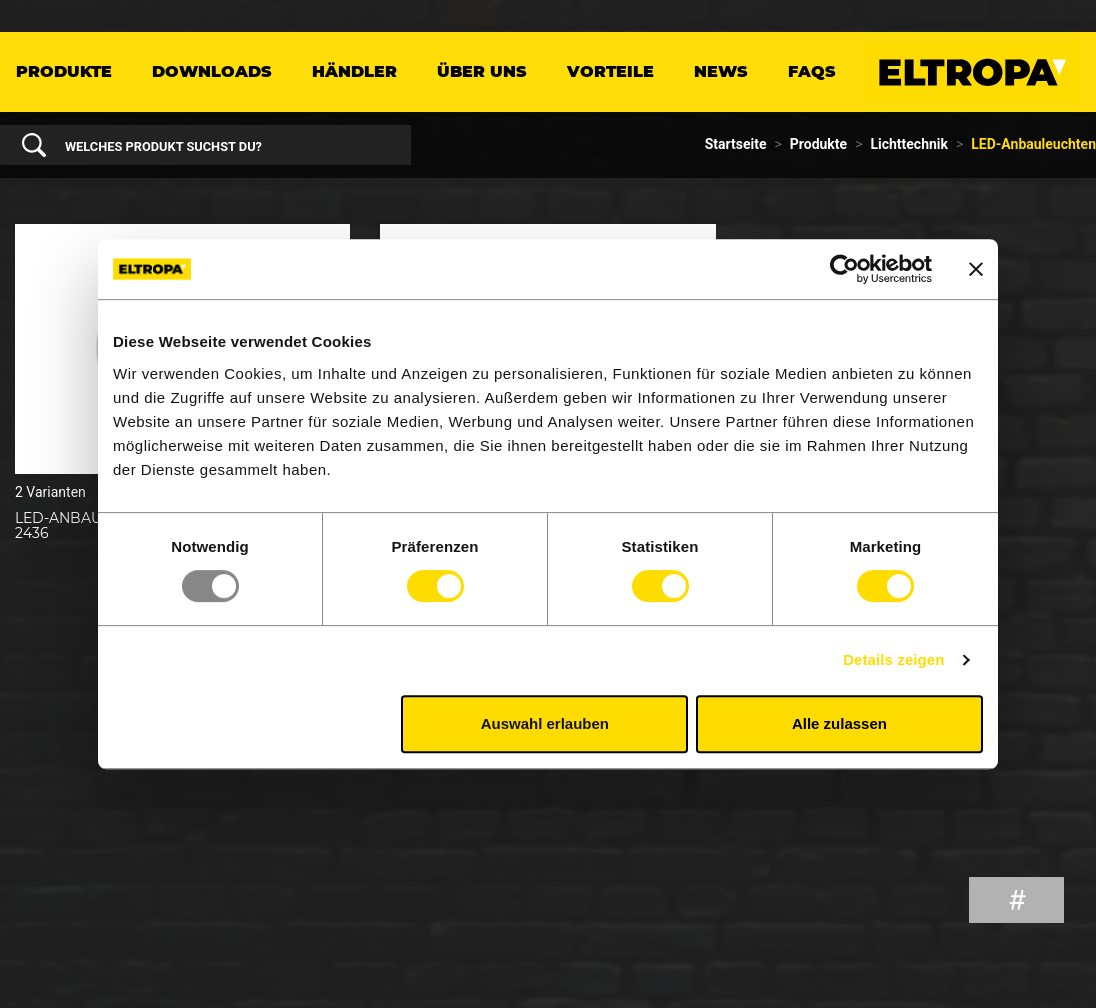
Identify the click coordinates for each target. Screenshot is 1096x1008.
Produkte (64, 71)
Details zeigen (893, 659)
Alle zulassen (839, 723)
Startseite (736, 144)
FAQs (812, 71)
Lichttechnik (909, 144)
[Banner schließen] (976, 269)
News (721, 71)
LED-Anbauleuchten (1033, 144)
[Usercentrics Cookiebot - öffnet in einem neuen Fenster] (844, 269)
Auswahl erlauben (545, 723)
